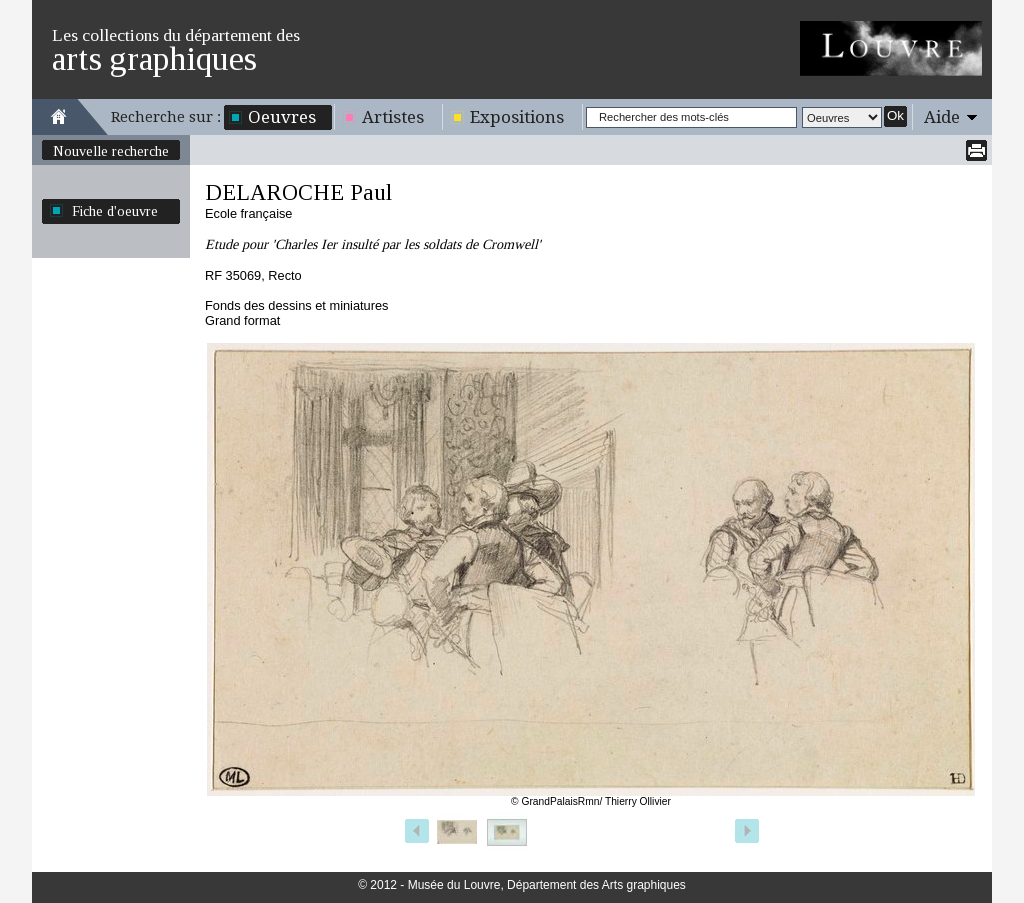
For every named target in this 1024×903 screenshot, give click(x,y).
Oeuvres (282, 117)
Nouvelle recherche (111, 151)
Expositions (517, 117)
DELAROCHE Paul (298, 192)
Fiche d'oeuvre (115, 211)
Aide (942, 117)
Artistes (393, 117)
